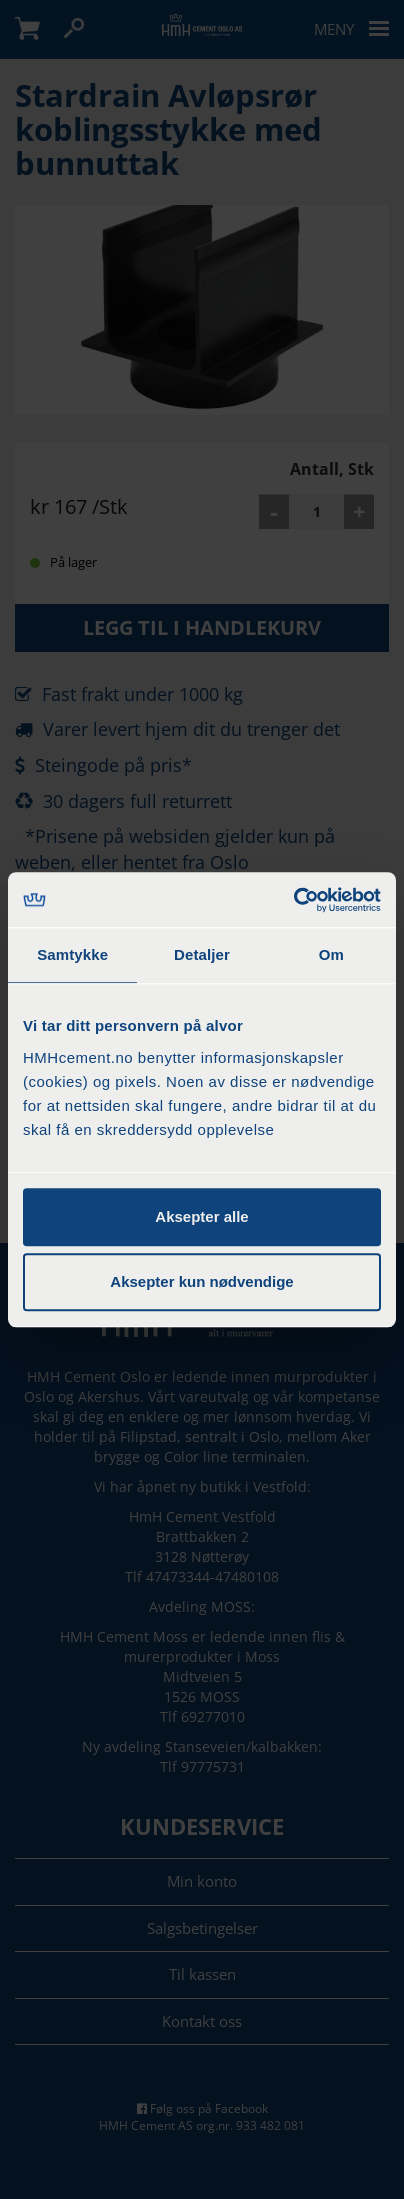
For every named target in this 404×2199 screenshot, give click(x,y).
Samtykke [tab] (72, 954)
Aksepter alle (201, 1216)
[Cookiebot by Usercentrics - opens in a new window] (293, 900)
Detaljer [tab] (202, 954)
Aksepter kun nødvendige (201, 1281)
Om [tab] (331, 954)
